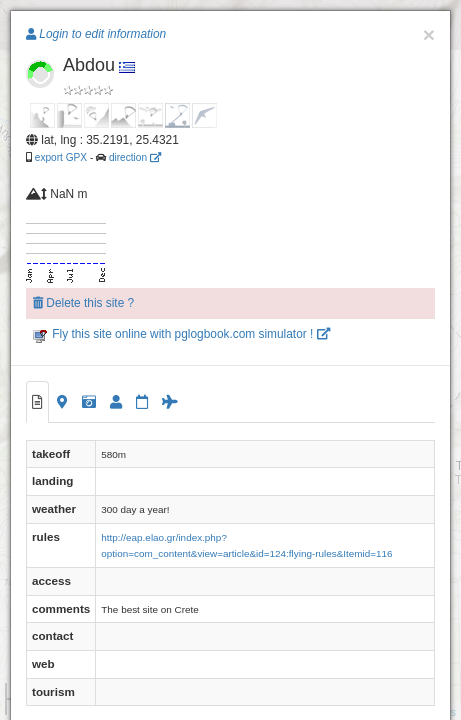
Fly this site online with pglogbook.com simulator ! (181, 334)
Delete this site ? (83, 303)
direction (135, 157)
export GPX (61, 157)
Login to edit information (96, 34)
